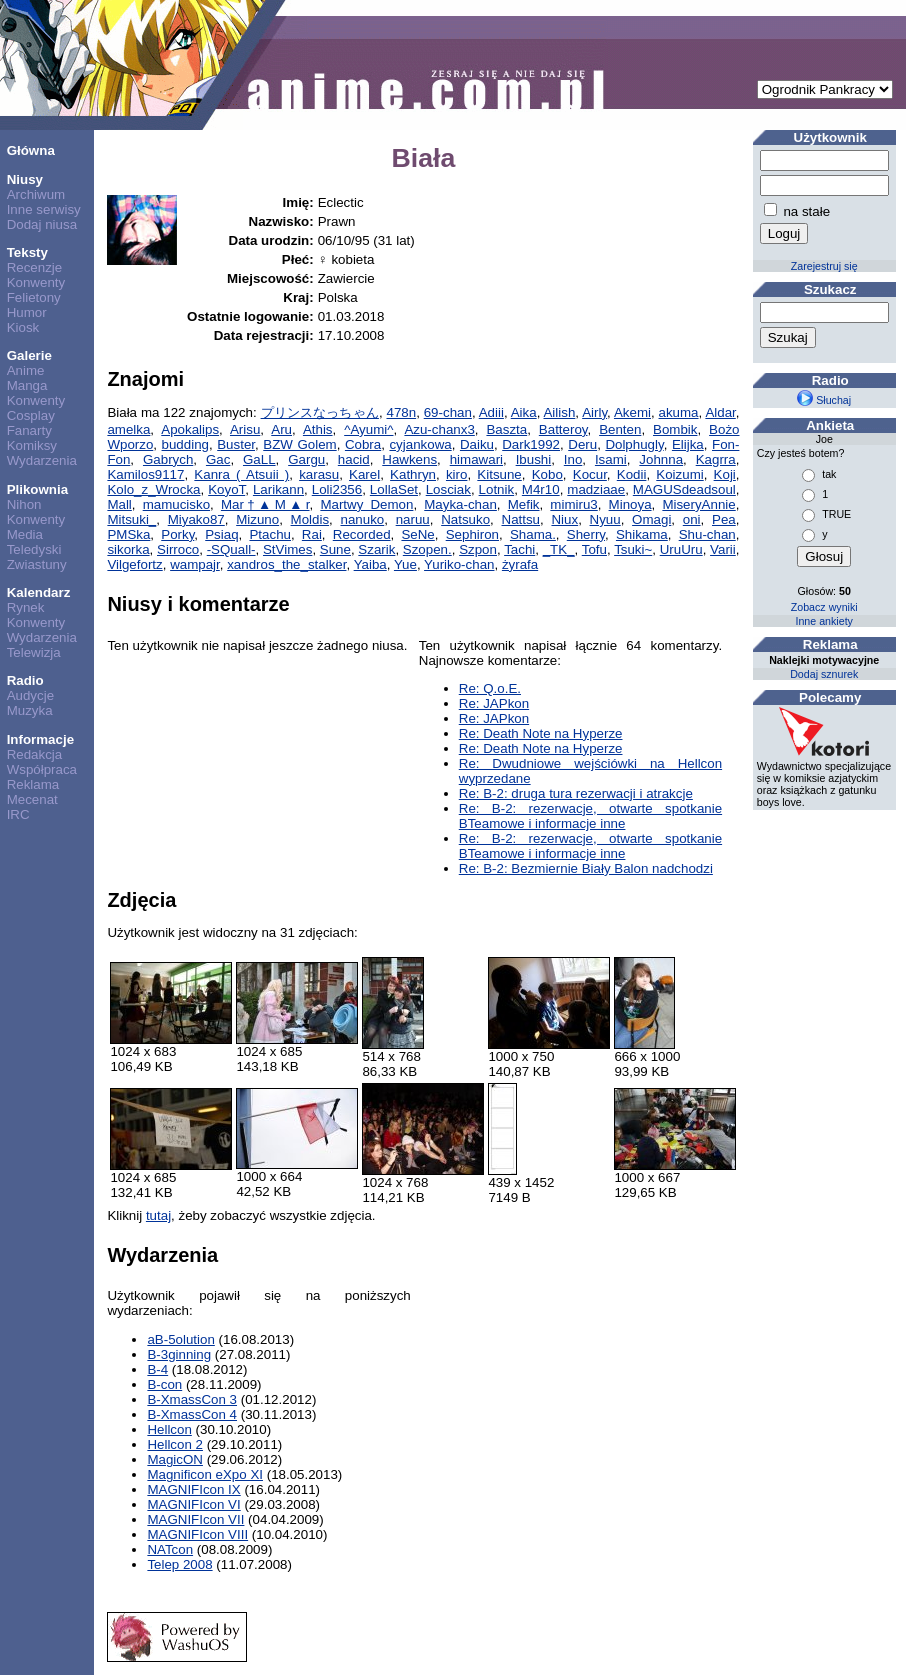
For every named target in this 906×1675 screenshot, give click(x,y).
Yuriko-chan (459, 564)
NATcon (170, 1549)
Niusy (25, 179)
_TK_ (559, 549)
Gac (218, 459)
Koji (725, 474)
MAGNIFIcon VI (193, 1504)
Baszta (506, 429)
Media (25, 534)
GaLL (259, 459)
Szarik (376, 549)
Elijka (688, 444)
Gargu (306, 459)
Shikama (642, 534)
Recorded (362, 534)
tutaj (158, 1215)
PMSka (128, 534)
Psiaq (221, 534)
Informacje (40, 739)
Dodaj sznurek (824, 674)
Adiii (491, 412)
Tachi (519, 549)
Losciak (448, 489)
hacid (354, 459)
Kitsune (499, 474)
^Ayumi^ (368, 429)
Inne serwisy (44, 209)
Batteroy (563, 429)
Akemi (632, 412)
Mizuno (257, 519)
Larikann (278, 489)
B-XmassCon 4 (192, 1414)
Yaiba (370, 564)
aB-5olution (180, 1339)
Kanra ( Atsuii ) (241, 474)
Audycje (30, 695)
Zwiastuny (37, 564)
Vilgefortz (134, 564)
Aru (281, 429)
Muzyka (30, 710)
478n (401, 412)
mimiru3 (573, 504)
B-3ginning (179, 1354)
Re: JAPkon (494, 703)
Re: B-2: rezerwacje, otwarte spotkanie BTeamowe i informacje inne (590, 816)
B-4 (157, 1369)
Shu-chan (707, 534)
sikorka (128, 549)
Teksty (27, 252)
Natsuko (465, 519)
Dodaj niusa (42, 224)
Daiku (477, 444)
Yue (405, 564)
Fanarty (29, 430)
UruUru (681, 549)
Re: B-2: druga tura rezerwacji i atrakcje (576, 793)
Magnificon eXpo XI (205, 1474)
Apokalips (190, 429)
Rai (312, 534)
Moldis (310, 519)
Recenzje (35, 267)
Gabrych (168, 459)
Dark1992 (531, 444)
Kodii (632, 474)
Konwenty (36, 282)
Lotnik (497, 489)
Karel (364, 474)
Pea (724, 519)
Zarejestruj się (824, 266)
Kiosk (23, 327)
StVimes (287, 549)
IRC (18, 814)
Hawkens (409, 459)
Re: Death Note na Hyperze (541, 733)
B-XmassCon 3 (192, 1399)
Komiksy (32, 445)
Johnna (661, 459)
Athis (318, 429)
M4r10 (541, 489)
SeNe (417, 534)
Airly (594, 412)
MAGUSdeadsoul (684, 489)
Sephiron (472, 534)
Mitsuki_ (131, 519)
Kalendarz (39, 592)
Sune (335, 549)
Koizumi (679, 474)
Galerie (29, 355)
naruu (413, 519)
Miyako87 (196, 519)
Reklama (33, 784)
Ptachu (270, 534)
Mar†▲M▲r (265, 504)
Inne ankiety (823, 621)
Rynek (26, 607)
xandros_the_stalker (286, 564)
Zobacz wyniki (824, 607)
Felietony (34, 297)
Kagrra (716, 459)
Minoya (630, 504)
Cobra (363, 444)
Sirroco (178, 549)
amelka (128, 429)
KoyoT (226, 489)
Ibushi (534, 459)
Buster (236, 444)
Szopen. (427, 549)
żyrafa (520, 564)
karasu (319, 474)
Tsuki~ (633, 549)
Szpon (478, 549)
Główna (31, 150)
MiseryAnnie (698, 504)
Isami (611, 459)
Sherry (586, 534)
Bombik (675, 429)
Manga (27, 385)
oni (692, 519)
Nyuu (605, 519)
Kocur (590, 474)
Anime (26, 370)
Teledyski (34, 549)
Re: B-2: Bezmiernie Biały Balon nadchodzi (586, 868)
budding (185, 444)
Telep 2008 (179, 1564)
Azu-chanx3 (439, 429)
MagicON (175, 1459)
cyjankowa (420, 444)
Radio (25, 680)
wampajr (195, 564)
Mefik (524, 504)
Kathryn (413, 474)
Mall (119, 504)
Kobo (547, 474)
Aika (524, 412)
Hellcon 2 (175, 1444)
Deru (582, 444)
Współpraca (42, 769)
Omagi (651, 519)
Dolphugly (634, 444)
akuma (679, 412)
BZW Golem (299, 444)
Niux (564, 519)
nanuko (363, 519)
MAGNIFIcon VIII (197, 1534)
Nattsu (521, 519)
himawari (476, 459)
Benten (620, 429)
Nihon (24, 504)
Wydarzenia (42, 460)
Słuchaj (824, 400)
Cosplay (31, 415)
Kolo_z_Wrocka (153, 489)
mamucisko (176, 504)
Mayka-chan (460, 504)
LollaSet (394, 489)
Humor (27, 312)
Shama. (533, 534)
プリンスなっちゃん (320, 412)
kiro (456, 474)
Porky (177, 534)
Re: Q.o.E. (490, 688)
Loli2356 (337, 489)
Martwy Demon (366, 504)
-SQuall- (231, 549)
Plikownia (37, 489)
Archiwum (36, 194)
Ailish (559, 412)
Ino (573, 459)
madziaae (596, 489)
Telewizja (34, 652)
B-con (164, 1384)
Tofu (594, 549)
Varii (723, 549)
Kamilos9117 (145, 474)
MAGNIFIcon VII (195, 1519)
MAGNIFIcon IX (193, 1489)
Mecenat (32, 799)
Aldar (720, 412)
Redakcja (35, 754)
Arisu (245, 429)
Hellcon (169, 1429)
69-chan (448, 412)
